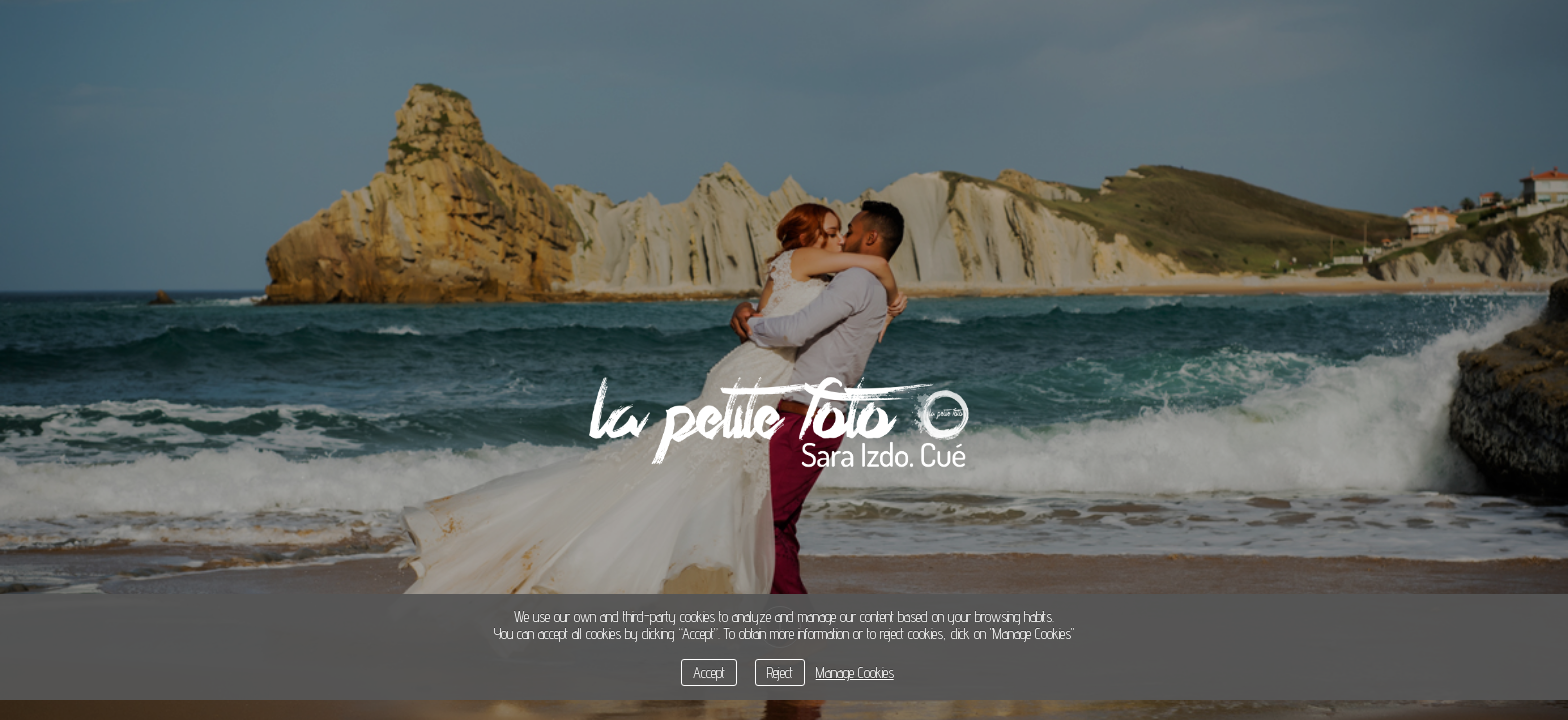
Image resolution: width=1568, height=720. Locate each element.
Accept (709, 672)
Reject (780, 672)
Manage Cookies (855, 672)
